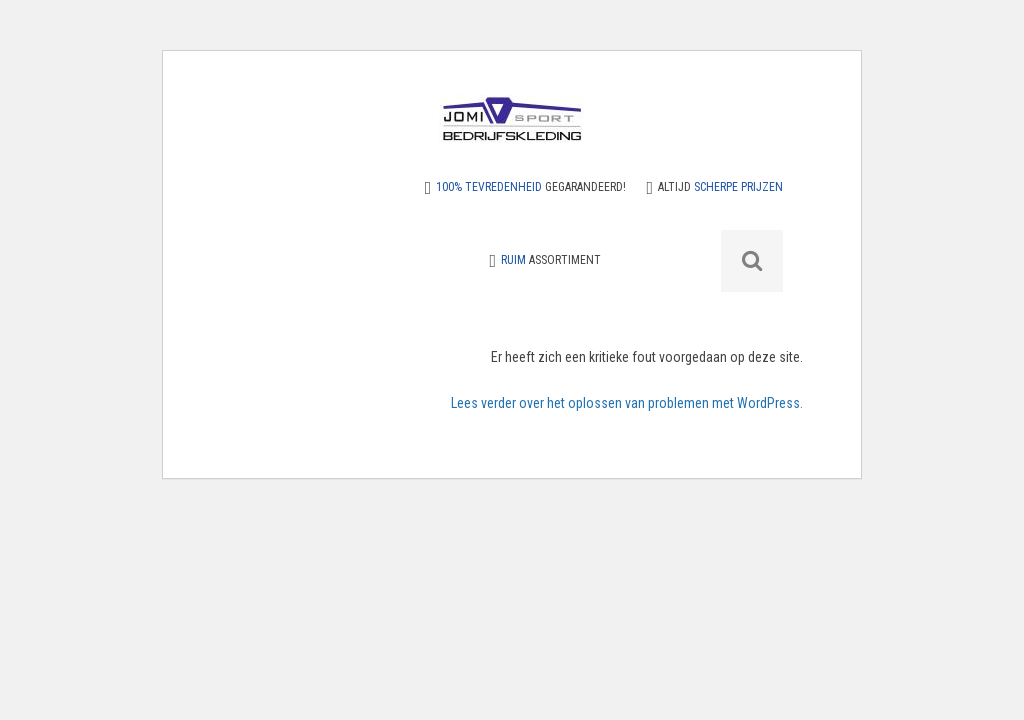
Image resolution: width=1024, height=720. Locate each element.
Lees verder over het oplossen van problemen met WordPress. (627, 403)
